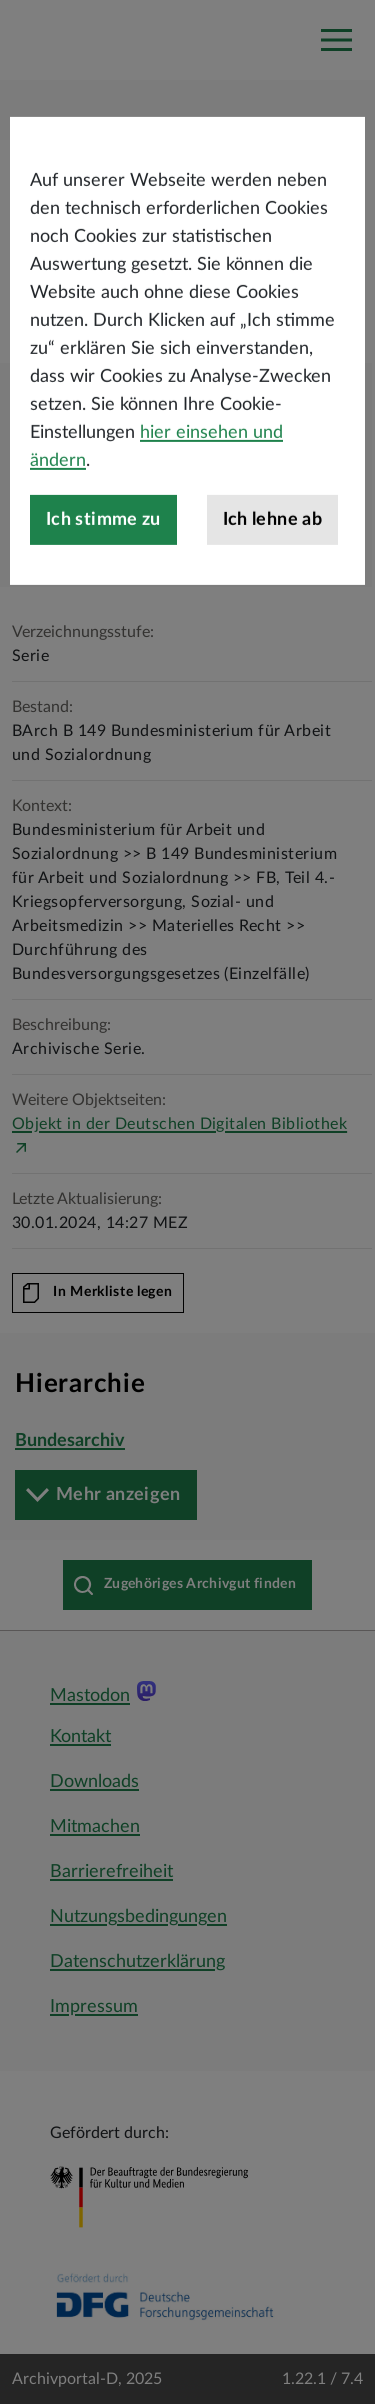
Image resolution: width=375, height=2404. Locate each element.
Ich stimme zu (103, 564)
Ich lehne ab (272, 564)
